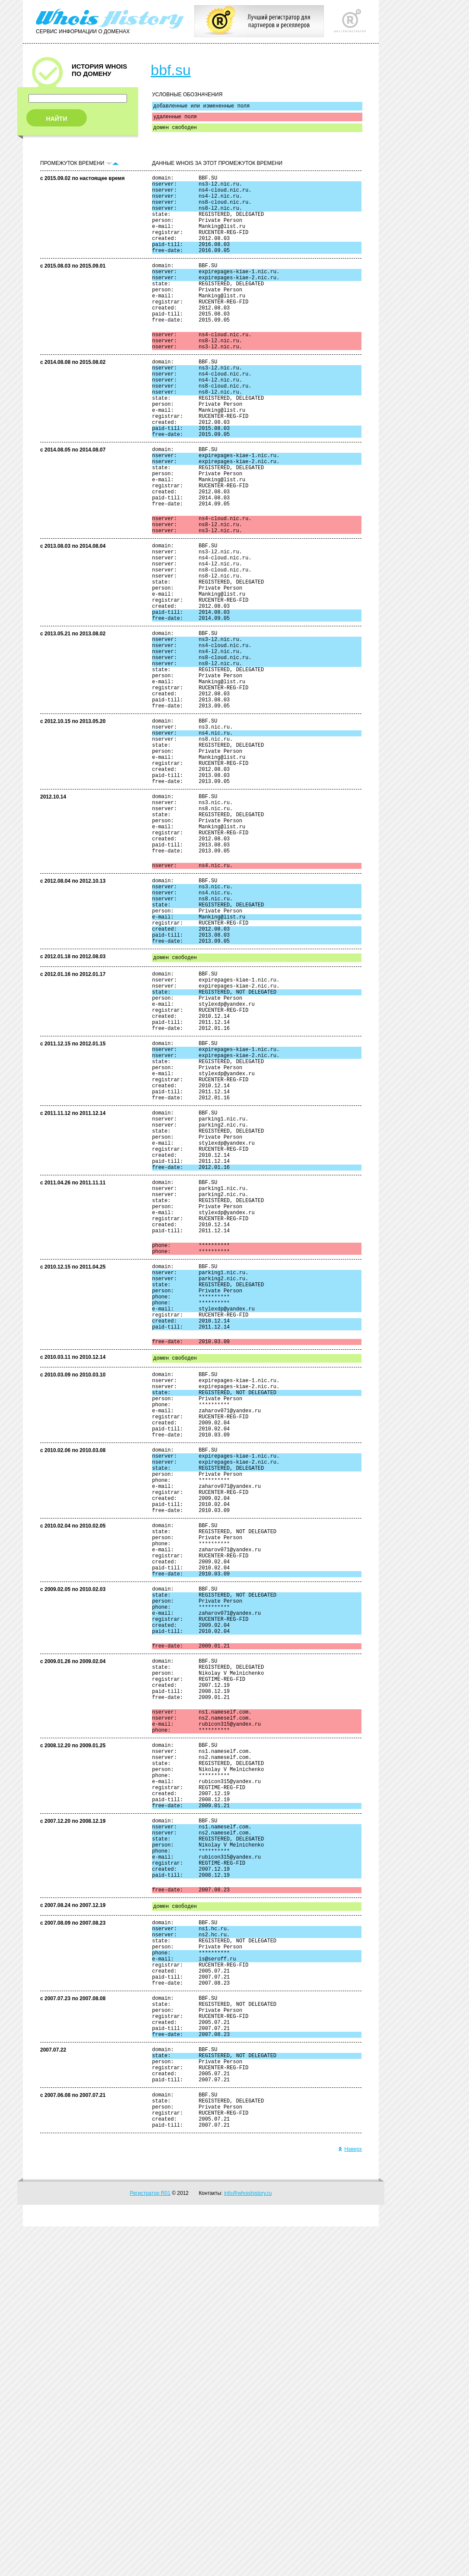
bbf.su (171, 70)
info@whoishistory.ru (248, 2543)
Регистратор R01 (150, 2543)
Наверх (350, 2499)
